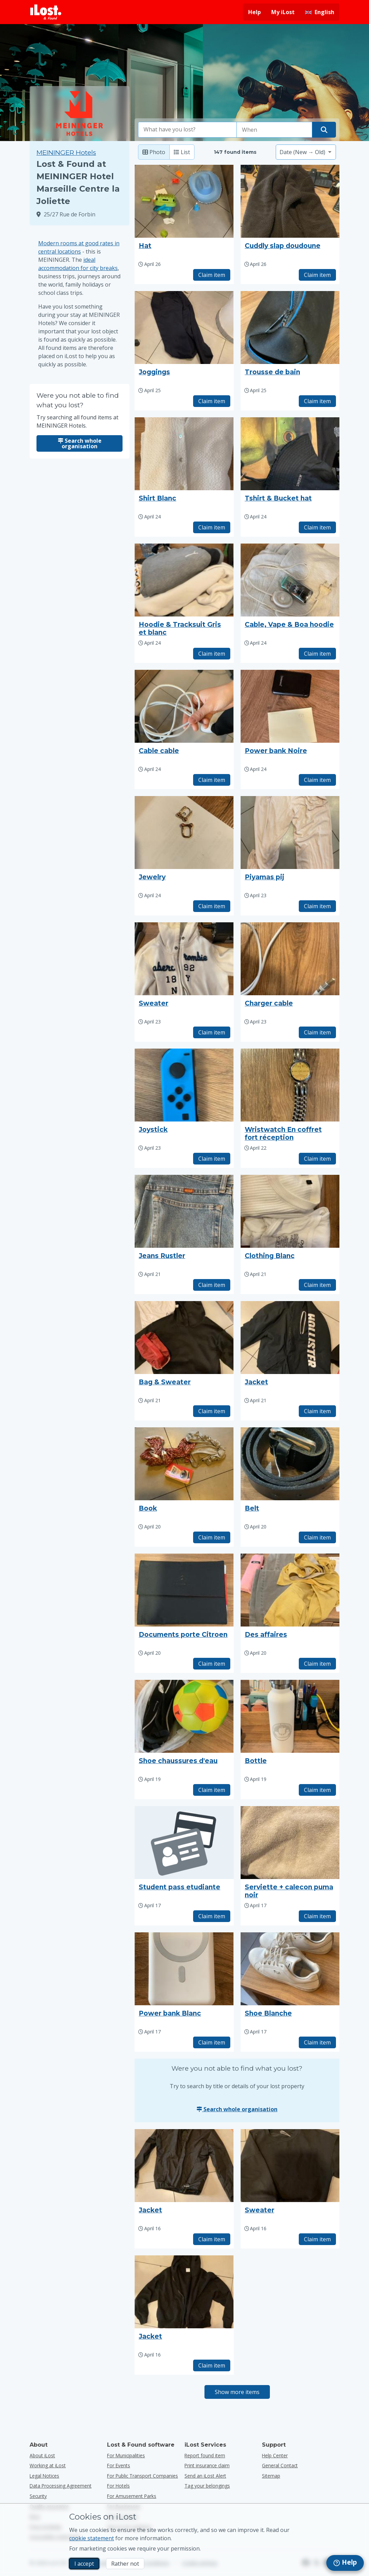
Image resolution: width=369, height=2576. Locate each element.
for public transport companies (142, 2475)
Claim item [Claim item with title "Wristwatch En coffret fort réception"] (317, 1158)
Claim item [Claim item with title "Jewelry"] (211, 906)
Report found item (204, 2455)
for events (118, 2465)
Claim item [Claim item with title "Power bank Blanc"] (211, 2042)
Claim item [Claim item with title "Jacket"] (317, 1411)
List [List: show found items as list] (182, 152)
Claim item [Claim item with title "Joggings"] (211, 401)
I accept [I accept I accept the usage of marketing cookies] (84, 2563)
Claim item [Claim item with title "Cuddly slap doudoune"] (317, 275)
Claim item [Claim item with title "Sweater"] (211, 1032)
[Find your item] (324, 130)
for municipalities (126, 2455)
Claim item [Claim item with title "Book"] (211, 1537)
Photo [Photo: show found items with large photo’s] (154, 152)
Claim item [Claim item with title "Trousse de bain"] (317, 401)
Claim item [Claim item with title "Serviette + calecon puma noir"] (317, 1916)
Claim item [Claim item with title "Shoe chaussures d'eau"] (211, 1790)
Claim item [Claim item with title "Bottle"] (317, 1790)
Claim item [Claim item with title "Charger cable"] (317, 1032)
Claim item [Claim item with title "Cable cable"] (211, 780)
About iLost (42, 2455)
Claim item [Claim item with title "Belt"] (317, 1537)
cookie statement (91, 2538)
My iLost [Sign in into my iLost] (283, 12)
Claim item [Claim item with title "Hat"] (211, 275)
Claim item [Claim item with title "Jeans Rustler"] (211, 1285)
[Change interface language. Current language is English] (319, 12)
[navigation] (345, 2563)
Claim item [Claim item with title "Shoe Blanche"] (317, 2042)
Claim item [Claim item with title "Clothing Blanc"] (317, 1285)
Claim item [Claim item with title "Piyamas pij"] (317, 906)
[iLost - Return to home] (46, 12)
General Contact (280, 2465)
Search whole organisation (80, 443)
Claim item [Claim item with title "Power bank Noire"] (317, 780)
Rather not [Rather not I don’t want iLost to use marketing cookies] (125, 2563)
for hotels (118, 2485)
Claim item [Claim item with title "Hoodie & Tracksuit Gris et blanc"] (211, 653)
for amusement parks (131, 2496)
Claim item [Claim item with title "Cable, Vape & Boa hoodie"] (317, 653)
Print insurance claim (207, 2465)
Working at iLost (48, 2465)
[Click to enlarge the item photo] (184, 201)
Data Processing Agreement (61, 2485)
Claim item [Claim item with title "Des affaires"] (317, 1663)
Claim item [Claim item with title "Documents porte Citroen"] (211, 1663)
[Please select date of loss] (274, 130)
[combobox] (187, 130)
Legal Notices (44, 2475)
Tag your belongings (207, 2485)
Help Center (275, 2455)
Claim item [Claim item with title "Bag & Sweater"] (211, 1411)
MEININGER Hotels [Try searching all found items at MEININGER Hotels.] (66, 153)
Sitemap (271, 2475)
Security (38, 2496)
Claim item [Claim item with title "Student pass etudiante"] (211, 1916)
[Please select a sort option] (306, 152)
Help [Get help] (254, 12)
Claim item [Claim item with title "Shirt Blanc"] (211, 527)
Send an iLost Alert (205, 2475)
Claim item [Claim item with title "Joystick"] (211, 1158)
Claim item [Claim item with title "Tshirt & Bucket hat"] (317, 527)
